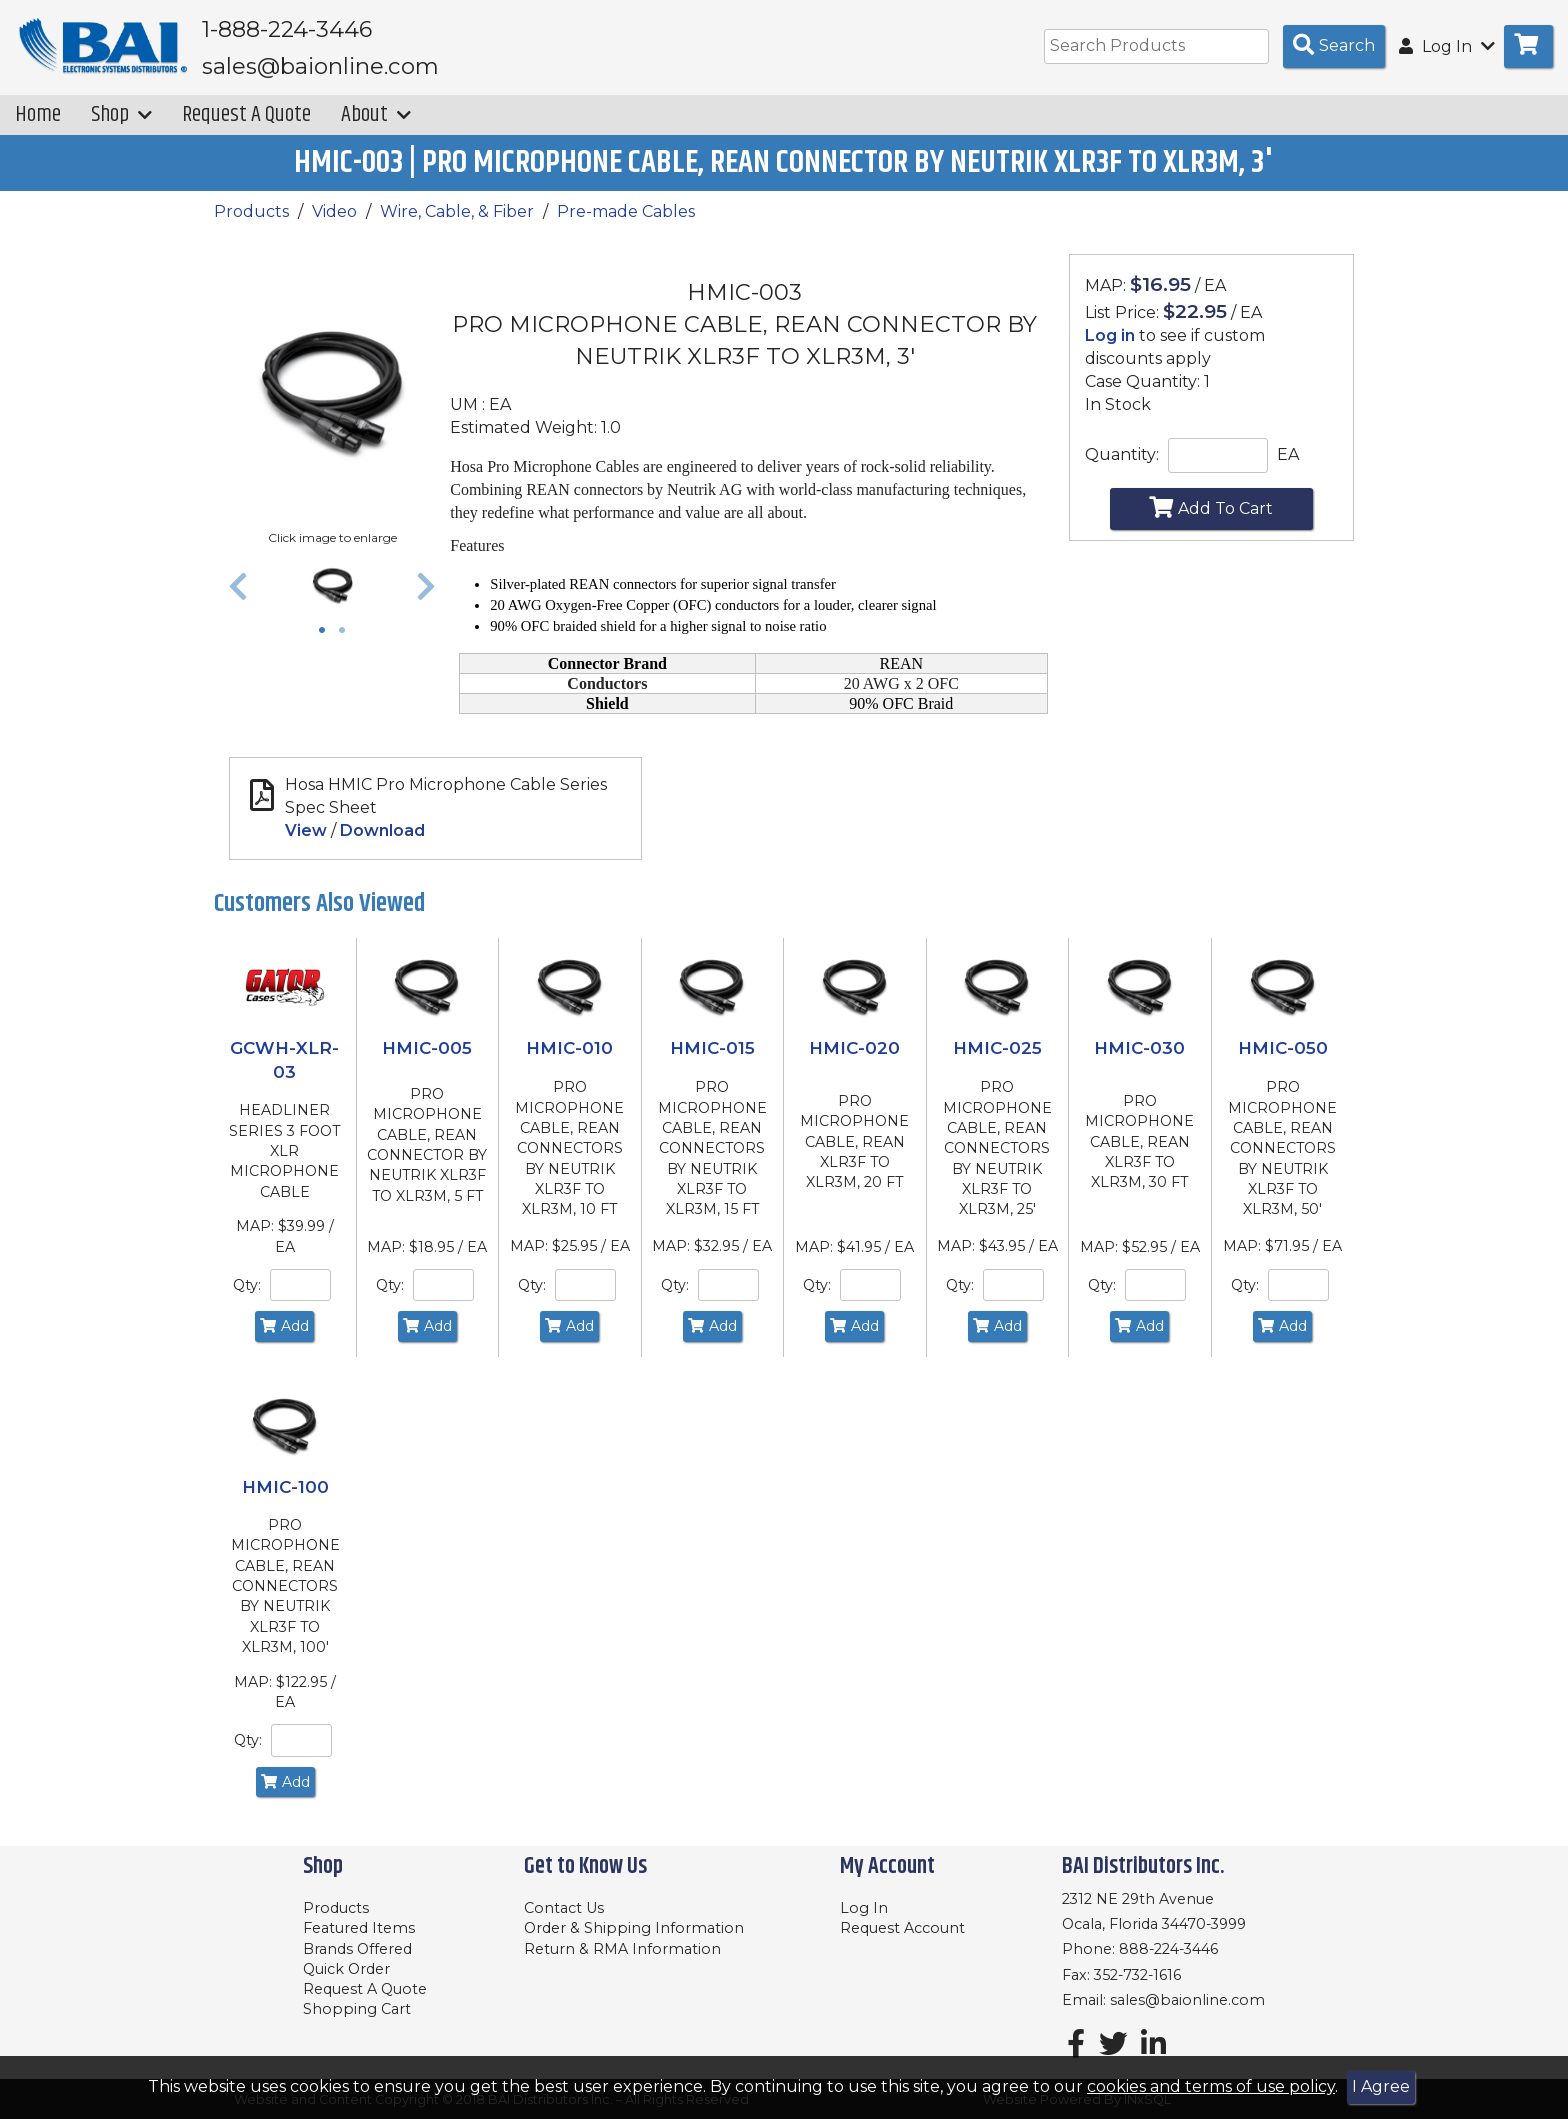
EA (1288, 468)
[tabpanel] (332, 600)
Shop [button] (121, 128)
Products (251, 225)
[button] (238, 600)
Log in (1110, 349)
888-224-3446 (1168, 1949)
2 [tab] (347, 646)
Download (382, 844)
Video (334, 225)
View (306, 844)
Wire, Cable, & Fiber (457, 225)
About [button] (376, 128)
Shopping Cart (357, 2009)
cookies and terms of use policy (1211, 2086)
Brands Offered (357, 1949)
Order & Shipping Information (634, 1928)
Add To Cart (1211, 521)
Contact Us (564, 1908)
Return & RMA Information (622, 1949)
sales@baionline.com (1187, 2000)
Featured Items (359, 1928)
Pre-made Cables (626, 225)
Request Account (902, 1928)
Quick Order (346, 1969)
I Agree (1381, 2086)
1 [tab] (327, 646)
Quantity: (1122, 468)
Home (38, 128)
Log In (864, 1908)
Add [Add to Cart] (284, 1340)
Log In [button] (1447, 46)
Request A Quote (246, 128)
